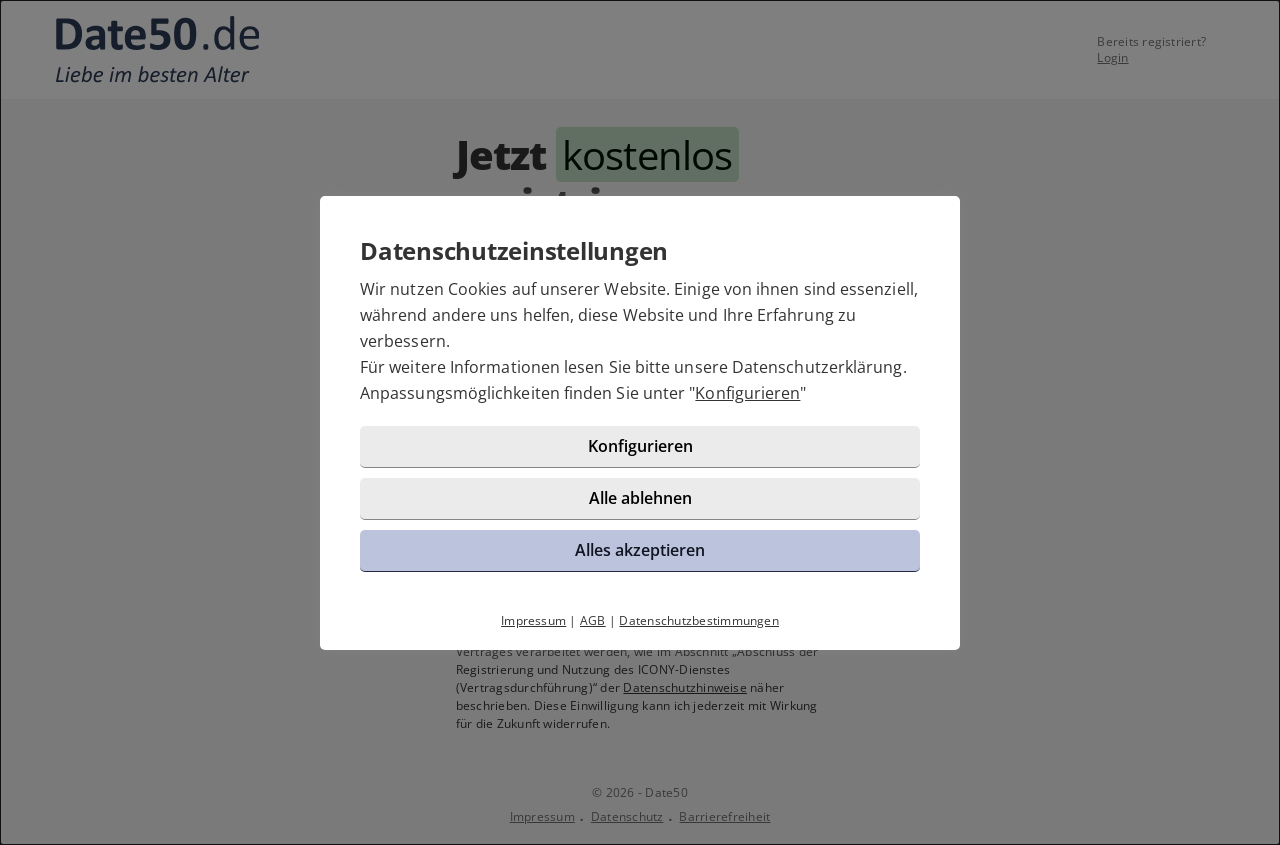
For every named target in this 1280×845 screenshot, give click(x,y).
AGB (593, 620)
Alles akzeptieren (640, 550)
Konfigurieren (747, 393)
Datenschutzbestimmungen (699, 620)
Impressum (533, 620)
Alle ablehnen (640, 498)
